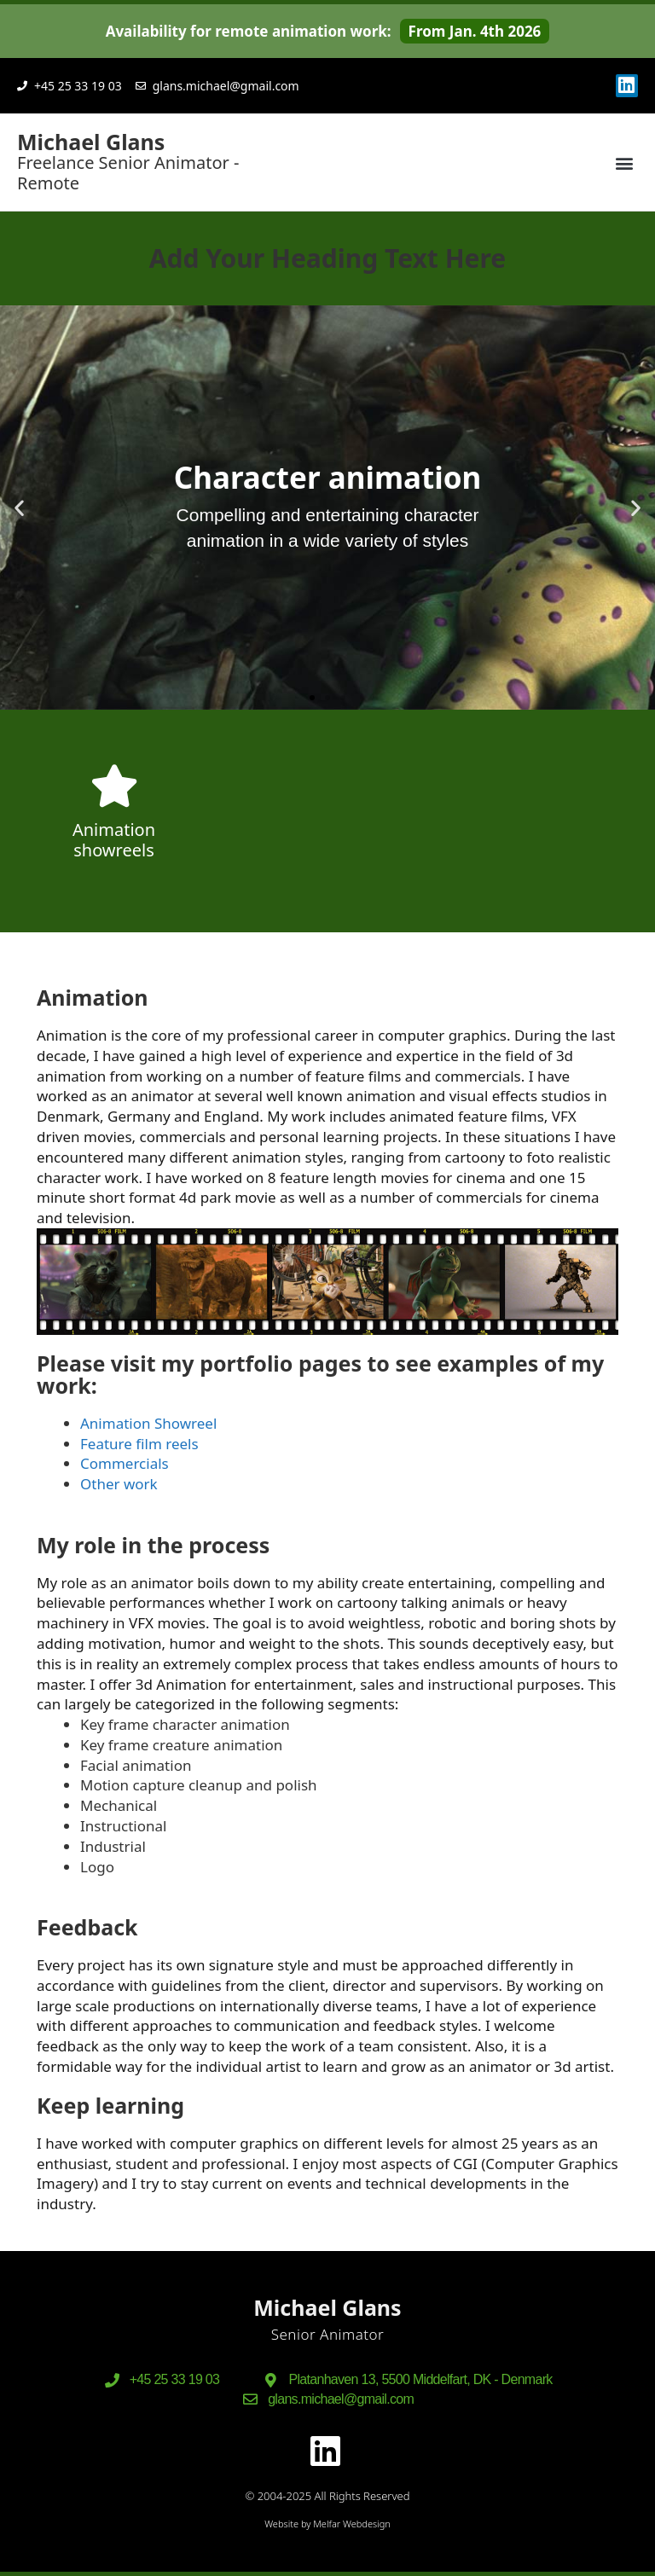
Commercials (124, 1463)
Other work (119, 1484)
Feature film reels (139, 1443)
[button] (624, 162)
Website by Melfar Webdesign (327, 2523)
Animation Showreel (148, 1423)
